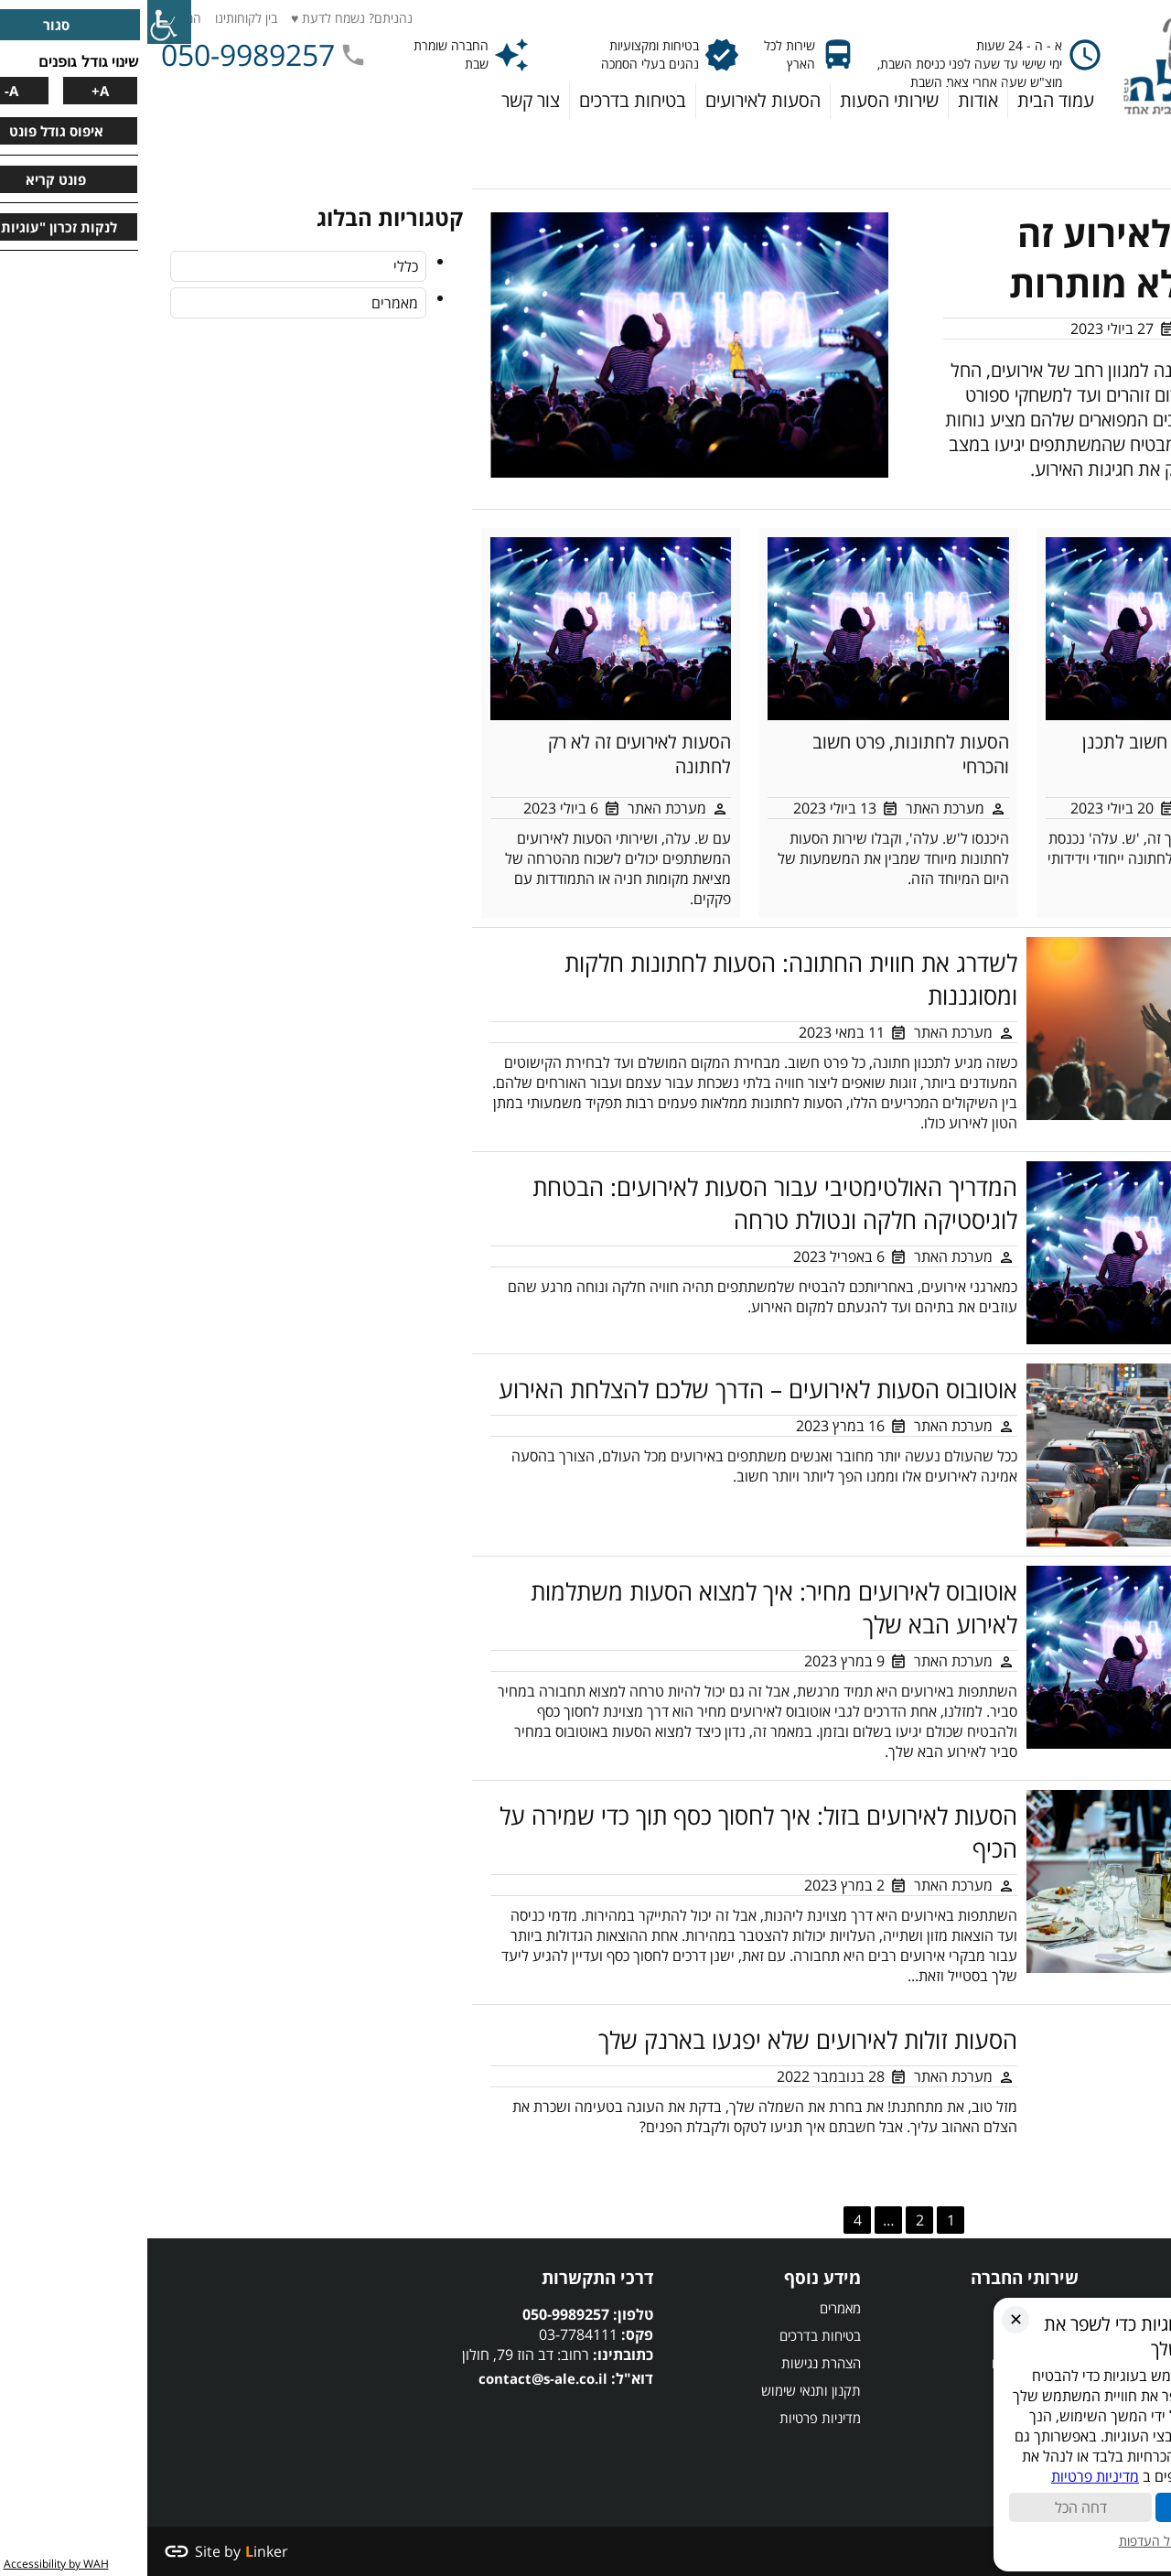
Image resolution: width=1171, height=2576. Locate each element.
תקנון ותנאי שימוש (664, 2390)
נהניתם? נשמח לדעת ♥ (204, 18)
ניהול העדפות (1007, 2540)
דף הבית (1132, 133)
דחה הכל (934, 2507)
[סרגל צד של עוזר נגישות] (22, 22)
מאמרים (247, 303)
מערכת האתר (1075, 328)
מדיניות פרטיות (673, 2418)
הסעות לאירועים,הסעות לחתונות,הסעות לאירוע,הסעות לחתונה (180, 2380)
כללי (258, 266)
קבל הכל (1080, 2507)
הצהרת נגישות (674, 2363)
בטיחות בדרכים (673, 2335)
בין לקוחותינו (99, 18)
